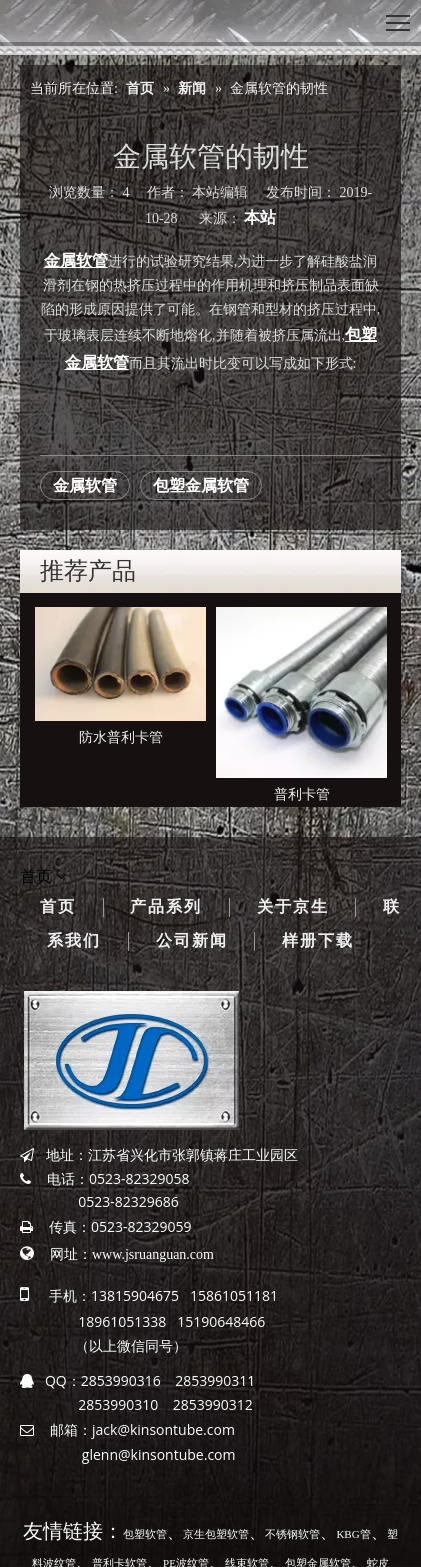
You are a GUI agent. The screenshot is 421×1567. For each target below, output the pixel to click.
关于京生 (293, 906)
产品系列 (166, 906)
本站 (260, 217)
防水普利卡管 (121, 737)
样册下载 (318, 940)
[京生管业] (131, 1060)
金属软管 (85, 485)
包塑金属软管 (201, 485)
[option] (120, 678)
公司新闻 (192, 940)
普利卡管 (302, 794)
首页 (58, 906)
